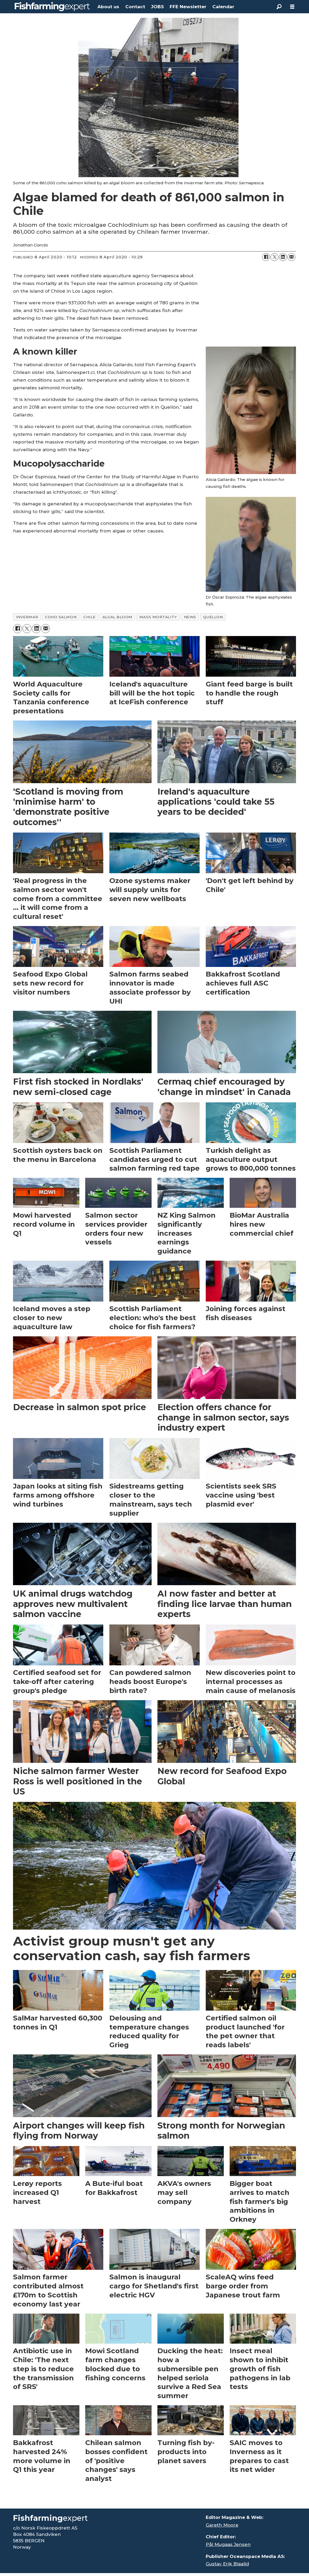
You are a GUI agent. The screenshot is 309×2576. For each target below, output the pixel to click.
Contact (135, 6)
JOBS (157, 6)
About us (108, 6)
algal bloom (117, 617)
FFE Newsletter (188, 6)
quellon (213, 617)
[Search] (279, 6)
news (190, 617)
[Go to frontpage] (52, 6)
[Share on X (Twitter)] (274, 257)
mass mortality (158, 617)
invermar (27, 617)
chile (89, 617)
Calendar (223, 6)
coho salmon (60, 617)
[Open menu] (292, 7)
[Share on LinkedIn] (283, 257)
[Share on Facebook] (266, 257)
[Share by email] (291, 257)
